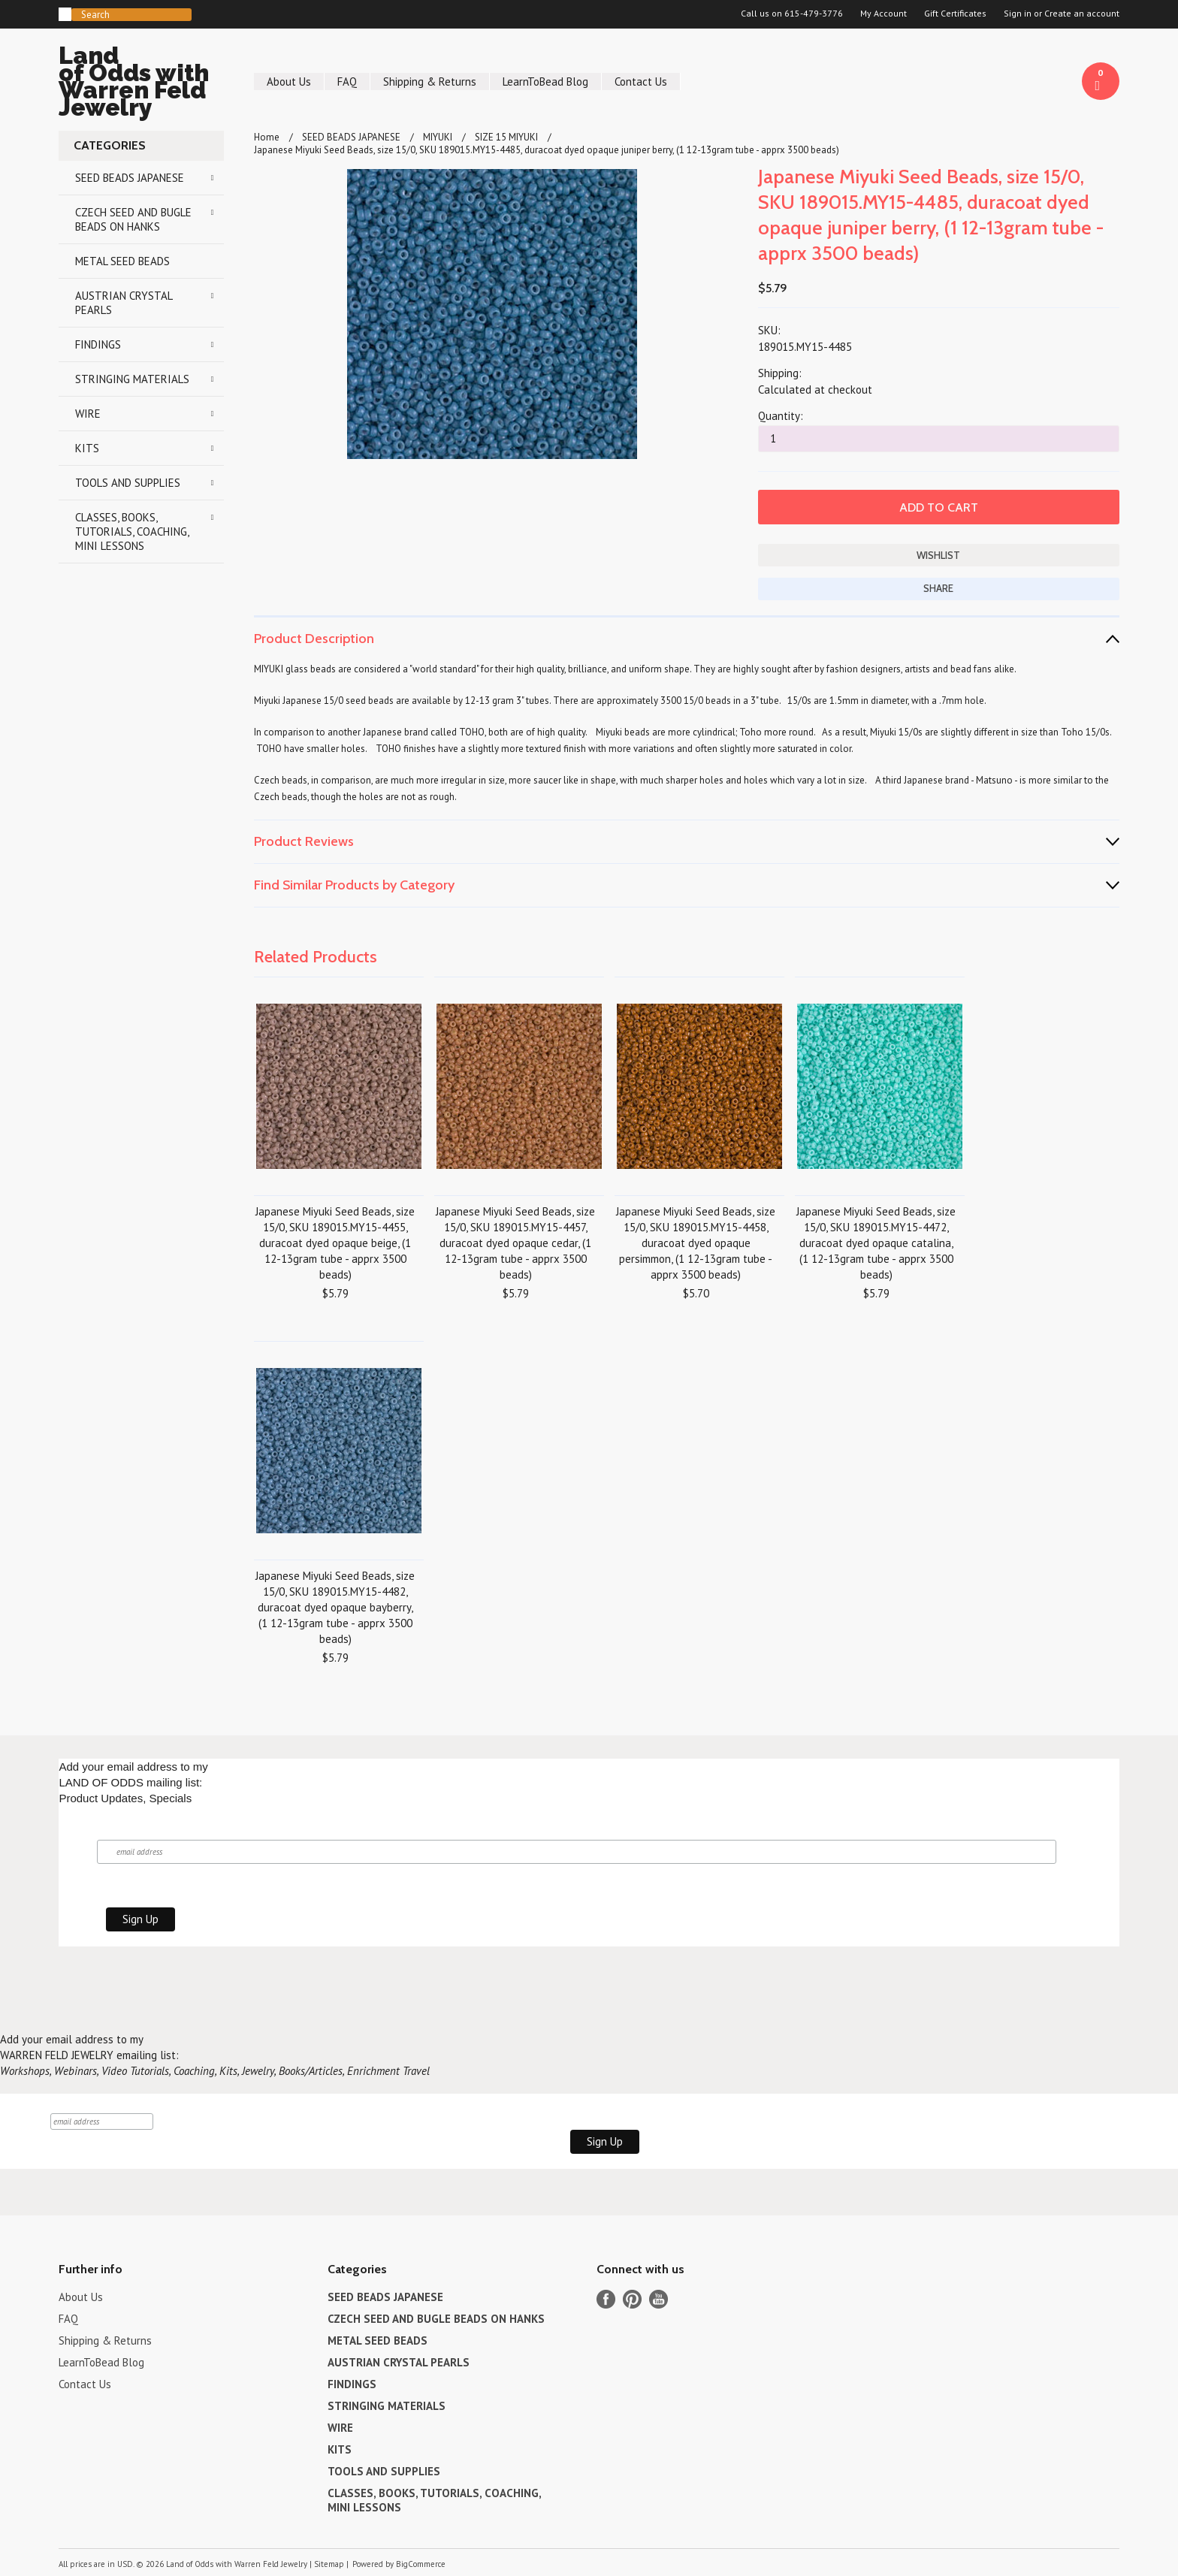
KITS (87, 448)
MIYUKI (437, 137)
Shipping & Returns (429, 81)
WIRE (88, 413)
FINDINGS (98, 344)
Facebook (606, 2299)
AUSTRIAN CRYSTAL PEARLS (124, 302)
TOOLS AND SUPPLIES (127, 483)
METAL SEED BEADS (122, 261)
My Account (883, 13)
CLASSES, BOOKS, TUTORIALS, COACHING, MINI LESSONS (132, 531)
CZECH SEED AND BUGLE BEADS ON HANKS (133, 219)
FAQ (347, 81)
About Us (289, 81)
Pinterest (632, 2299)
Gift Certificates (955, 13)
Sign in (1018, 13)
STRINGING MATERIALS (132, 379)
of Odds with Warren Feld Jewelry (141, 84)
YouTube (658, 2299)
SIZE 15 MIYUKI (506, 137)
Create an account (1081, 13)
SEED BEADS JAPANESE (129, 178)
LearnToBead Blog (545, 81)
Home (266, 137)
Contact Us (641, 81)
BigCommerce (421, 2564)
